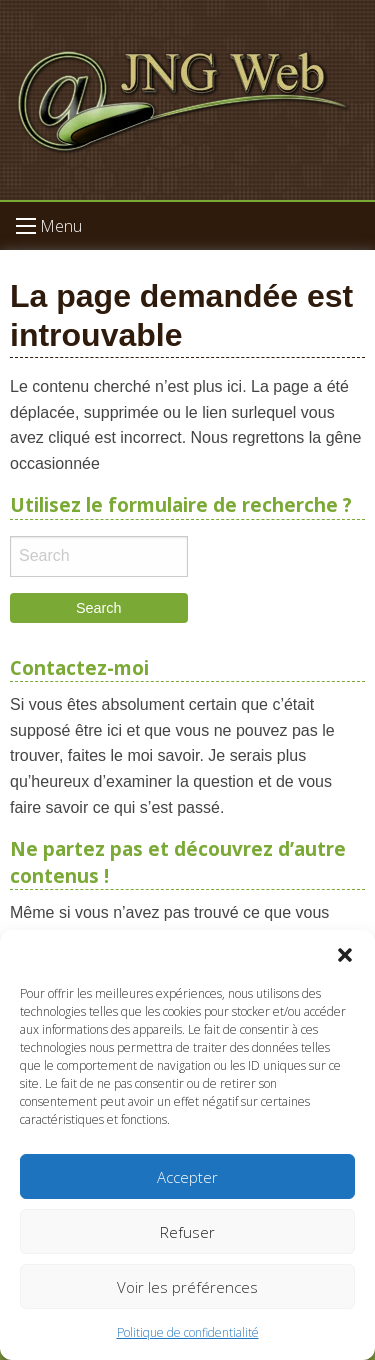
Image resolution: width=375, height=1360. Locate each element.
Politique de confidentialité (188, 1332)
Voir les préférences (187, 1287)
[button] (345, 955)
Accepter (187, 1177)
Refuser (187, 1232)
